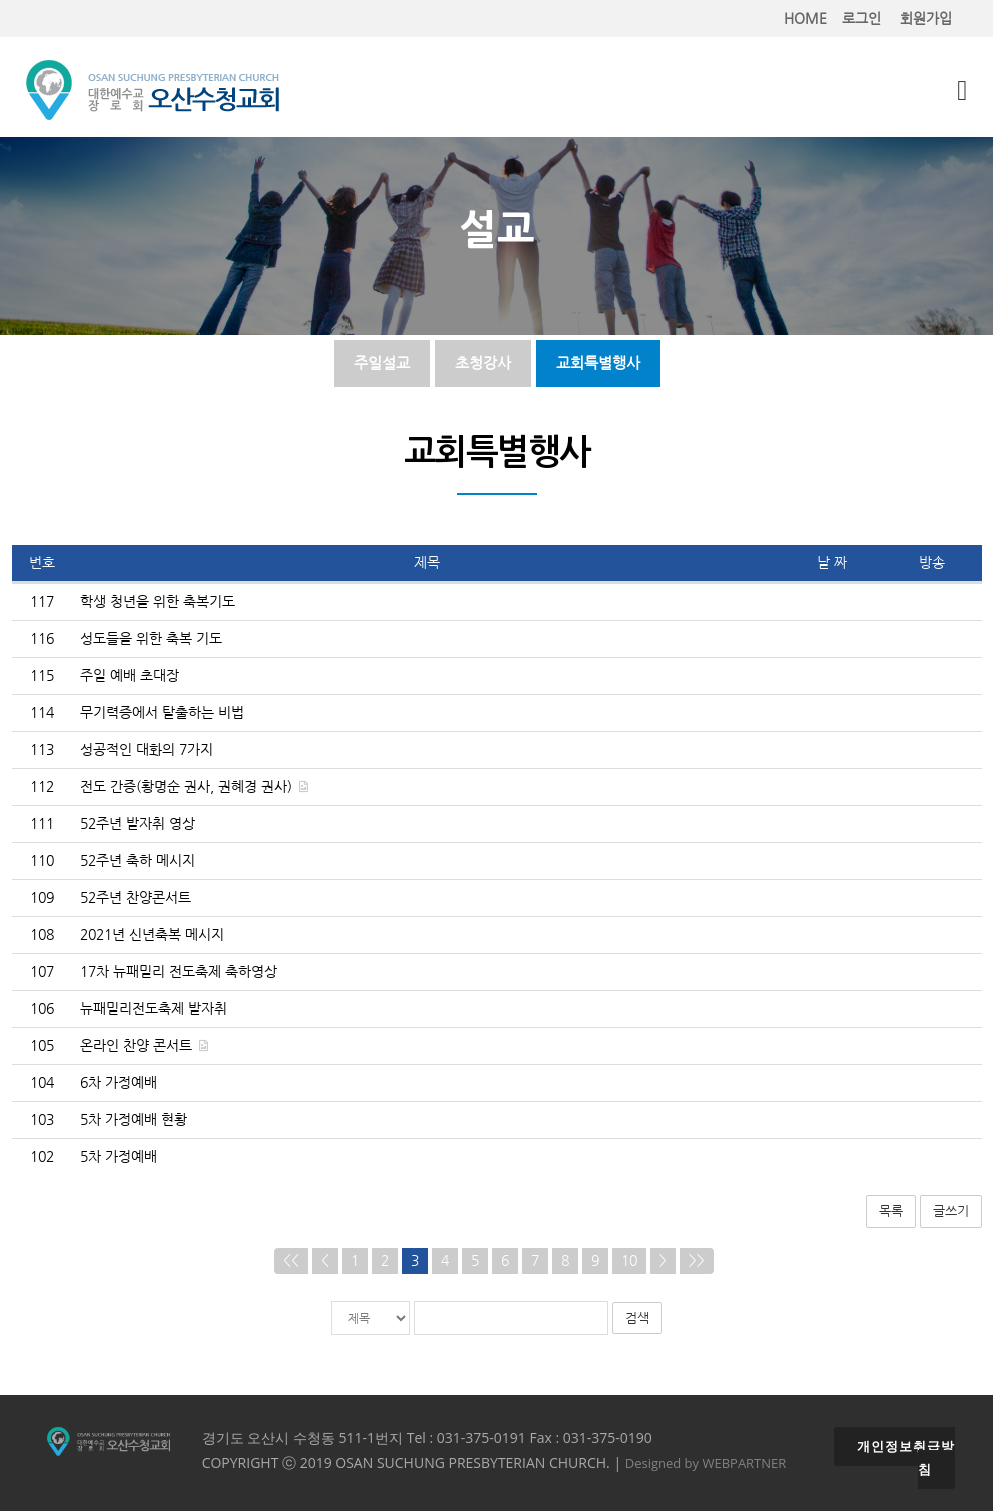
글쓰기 (951, 1211)
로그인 (861, 18)
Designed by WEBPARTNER (706, 1464)
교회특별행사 (598, 363)
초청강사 (483, 363)
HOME (805, 18)
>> (697, 1261)
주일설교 (382, 363)
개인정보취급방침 (906, 1459)
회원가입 (926, 18)
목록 (891, 1211)
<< (291, 1261)
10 (629, 1261)
